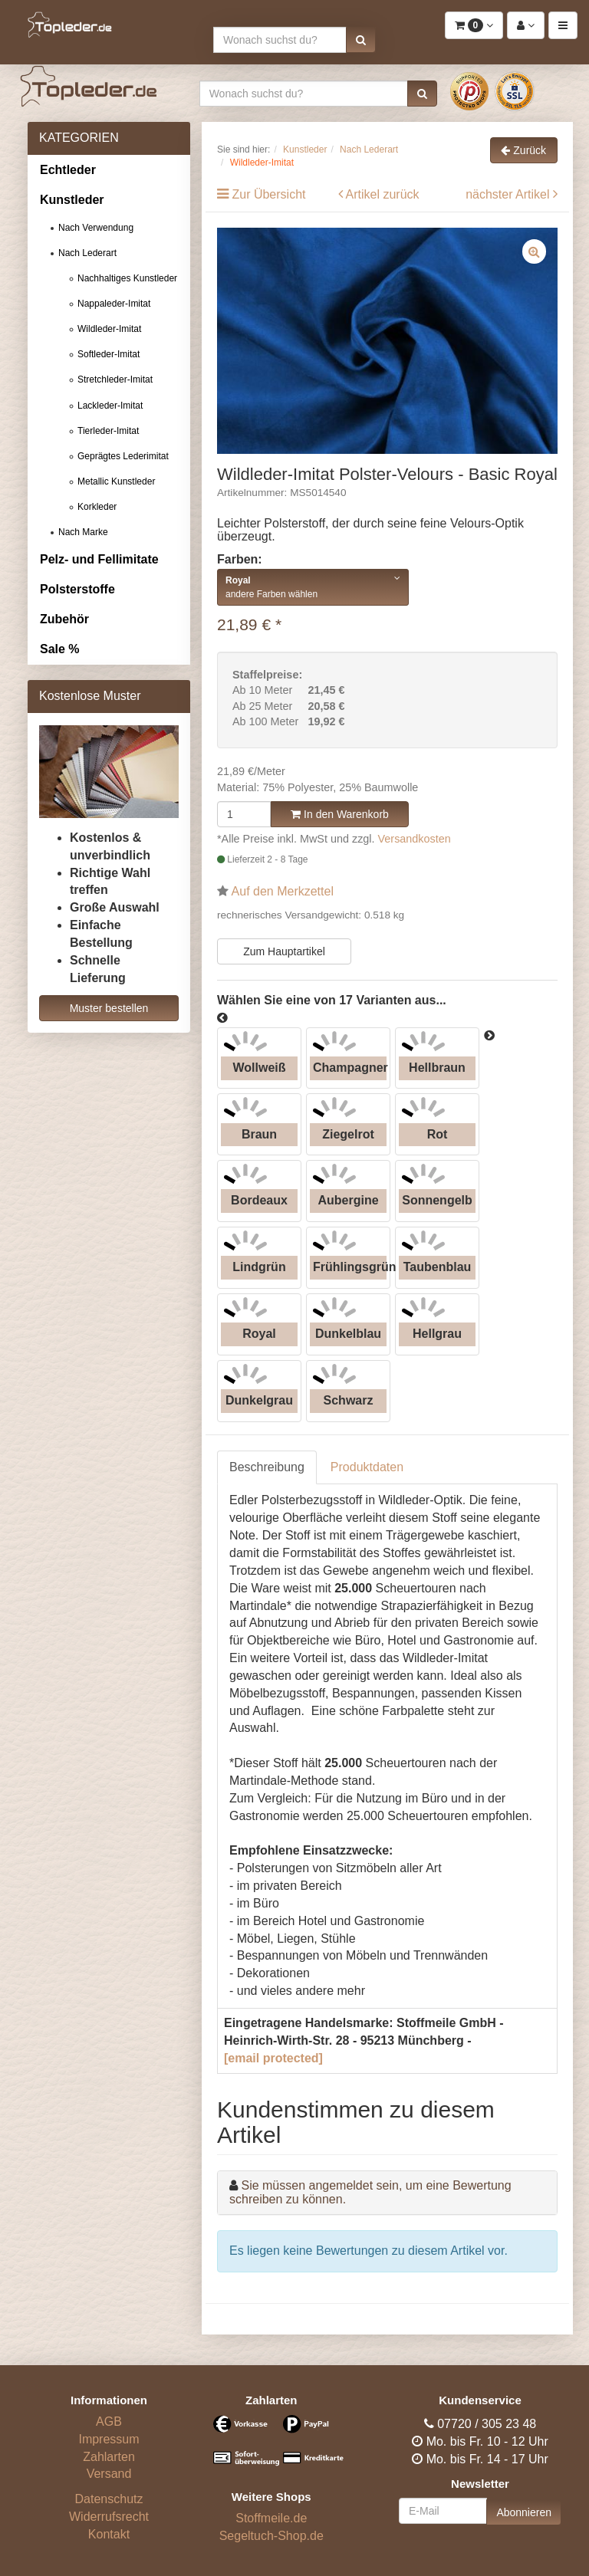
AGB (109, 2421)
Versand (109, 2473)
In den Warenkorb (340, 814)
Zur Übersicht (268, 194)
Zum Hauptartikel (284, 951)
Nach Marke (83, 532)
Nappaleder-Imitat (113, 303)
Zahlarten (109, 2456)
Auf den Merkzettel (283, 891)
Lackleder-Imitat (110, 405)
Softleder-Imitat (108, 354)
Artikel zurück (383, 194)
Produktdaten (367, 1467)
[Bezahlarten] (271, 2447)
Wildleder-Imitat (109, 329)
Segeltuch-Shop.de (271, 2535)
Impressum (108, 2439)
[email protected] (273, 2058)
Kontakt (109, 2534)
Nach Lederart (87, 253)
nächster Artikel (509, 194)
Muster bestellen (109, 1008)
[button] (361, 40)
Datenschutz (109, 2498)
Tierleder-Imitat (108, 431)
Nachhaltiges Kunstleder (127, 278)
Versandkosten (414, 839)
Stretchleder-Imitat (115, 379)
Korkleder (97, 506)
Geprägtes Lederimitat (123, 456)
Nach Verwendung (95, 227)
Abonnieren (523, 2512)
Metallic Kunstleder (116, 481)
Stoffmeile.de (271, 2518)
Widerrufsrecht (109, 2516)
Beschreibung (266, 1467)
